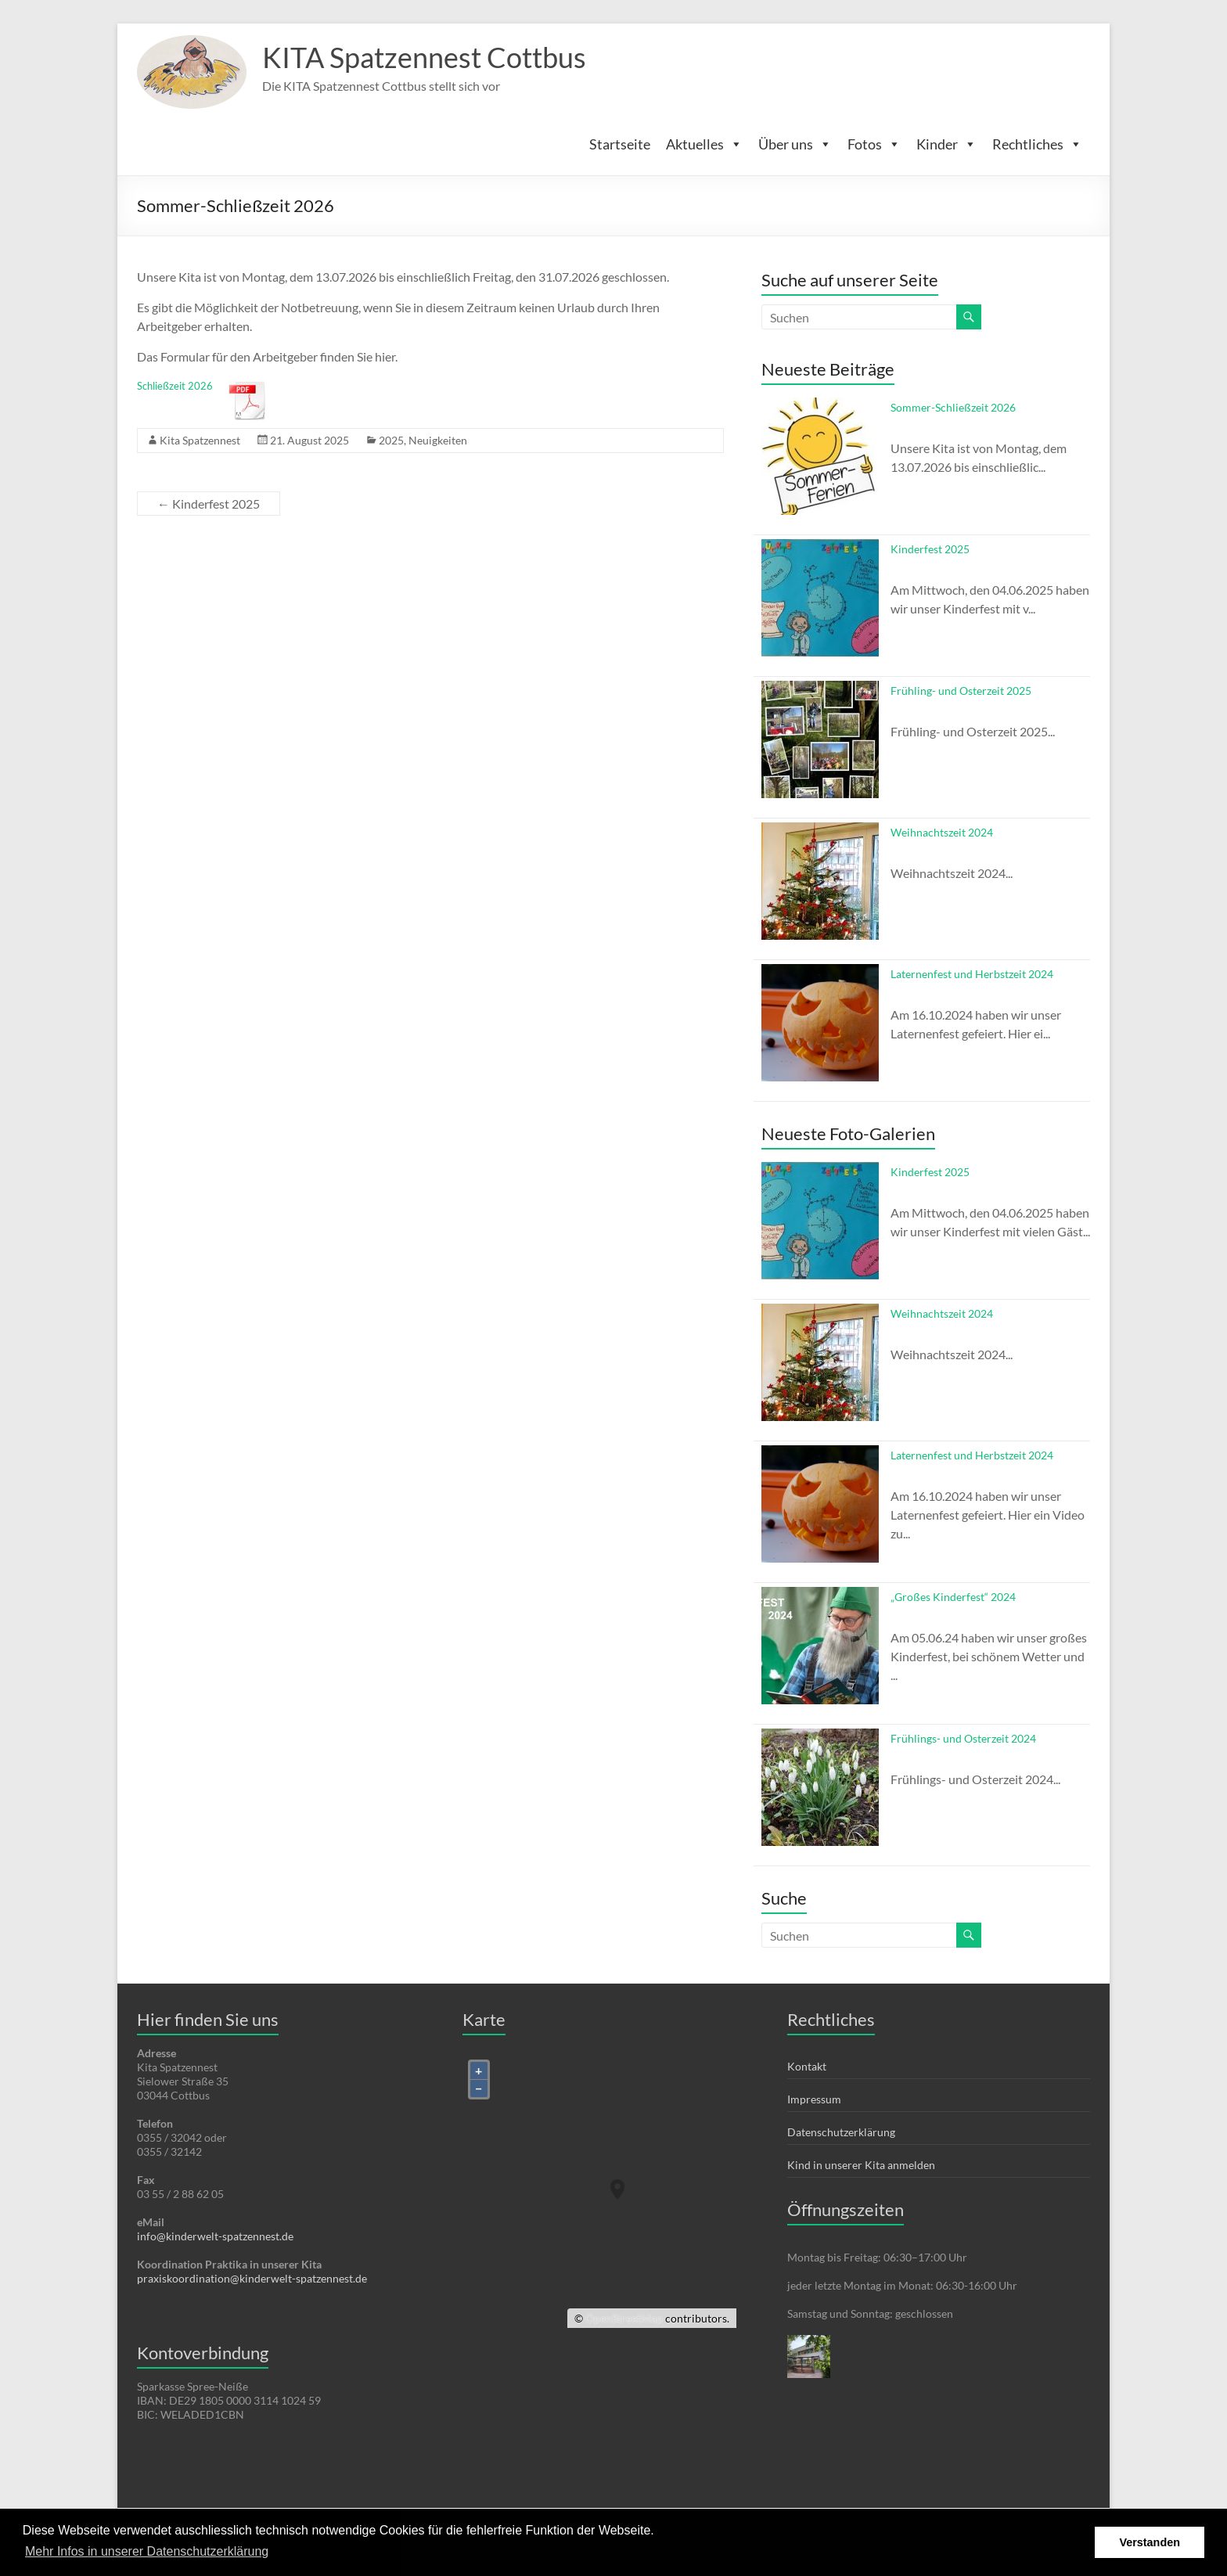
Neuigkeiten (437, 440)
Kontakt (806, 2066)
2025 (391, 440)
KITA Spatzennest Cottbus (424, 57)
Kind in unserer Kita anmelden (861, 2164)
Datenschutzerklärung (841, 2132)
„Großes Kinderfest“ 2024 (953, 1597)
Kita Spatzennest (200, 440)
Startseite (619, 144)
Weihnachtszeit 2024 (942, 832)
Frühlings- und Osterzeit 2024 (963, 1739)
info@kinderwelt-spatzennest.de (215, 2236)
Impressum (814, 2099)
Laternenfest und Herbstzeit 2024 (972, 973)
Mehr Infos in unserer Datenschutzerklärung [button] (146, 2551)
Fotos (874, 144)
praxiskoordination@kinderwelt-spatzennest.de (252, 2278)
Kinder (946, 144)
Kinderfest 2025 (208, 503)
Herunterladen (248, 400)
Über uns (795, 144)
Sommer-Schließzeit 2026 (953, 407)
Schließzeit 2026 (175, 386)
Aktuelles (704, 144)
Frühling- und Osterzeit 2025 (961, 690)
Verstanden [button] (1149, 2542)
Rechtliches (1037, 144)
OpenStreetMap (624, 2318)
